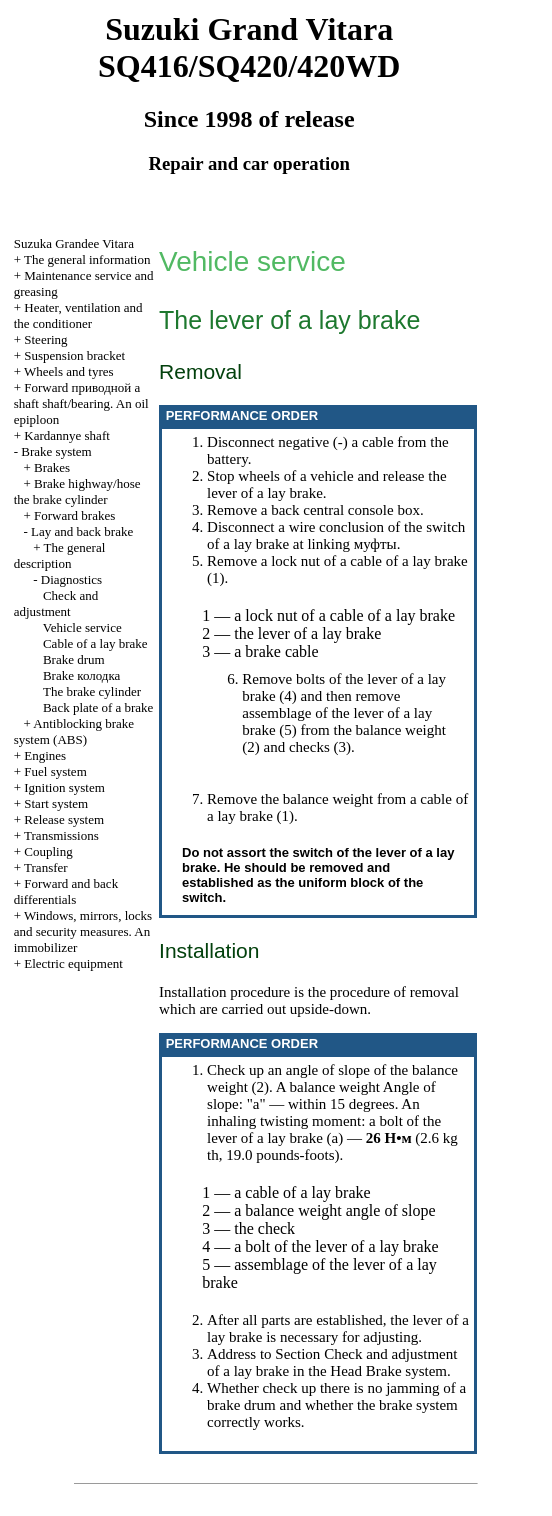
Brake (81, 675)
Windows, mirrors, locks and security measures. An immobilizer (83, 931)
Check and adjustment (56, 603)
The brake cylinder (92, 691)
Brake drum (74, 659)
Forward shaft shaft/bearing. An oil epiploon (81, 403)
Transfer (46, 867)
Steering (45, 339)
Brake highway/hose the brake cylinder (77, 491)
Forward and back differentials (66, 891)
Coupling (48, 851)
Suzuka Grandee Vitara (74, 243)
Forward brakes (74, 515)
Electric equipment (73, 963)
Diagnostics (71, 579)
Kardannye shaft (67, 435)
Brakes (52, 467)
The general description (60, 555)
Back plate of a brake (98, 707)
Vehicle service (82, 627)
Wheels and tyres (69, 371)
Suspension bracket (74, 355)
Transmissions (61, 835)
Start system (56, 803)
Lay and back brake (82, 531)
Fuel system (55, 771)
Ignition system (64, 787)
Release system (64, 819)
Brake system (56, 451)
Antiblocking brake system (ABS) (74, 731)
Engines (45, 755)
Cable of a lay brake (95, 643)
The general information (87, 259)
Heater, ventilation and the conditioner (78, 315)
